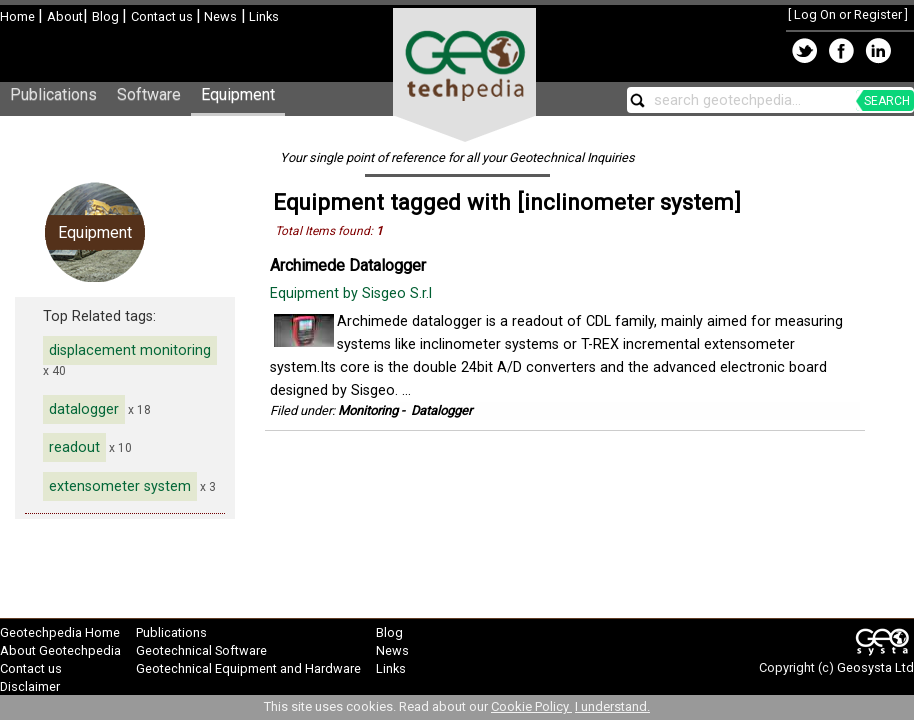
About (65, 16)
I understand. (612, 706)
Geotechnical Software (201, 650)
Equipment (238, 94)
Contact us (163, 16)
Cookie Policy (531, 706)
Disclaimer (30, 686)
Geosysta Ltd (875, 667)
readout (74, 447)
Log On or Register (848, 14)
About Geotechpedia (60, 650)
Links (262, 16)
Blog (107, 16)
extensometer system (120, 486)
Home (19, 16)
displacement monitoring (130, 350)
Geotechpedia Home (60, 632)
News (219, 16)
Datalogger (441, 410)
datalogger (84, 409)
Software (149, 94)
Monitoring (368, 410)
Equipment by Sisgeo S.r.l (353, 293)
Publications (53, 94)
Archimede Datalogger (348, 265)
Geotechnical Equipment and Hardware (248, 668)
